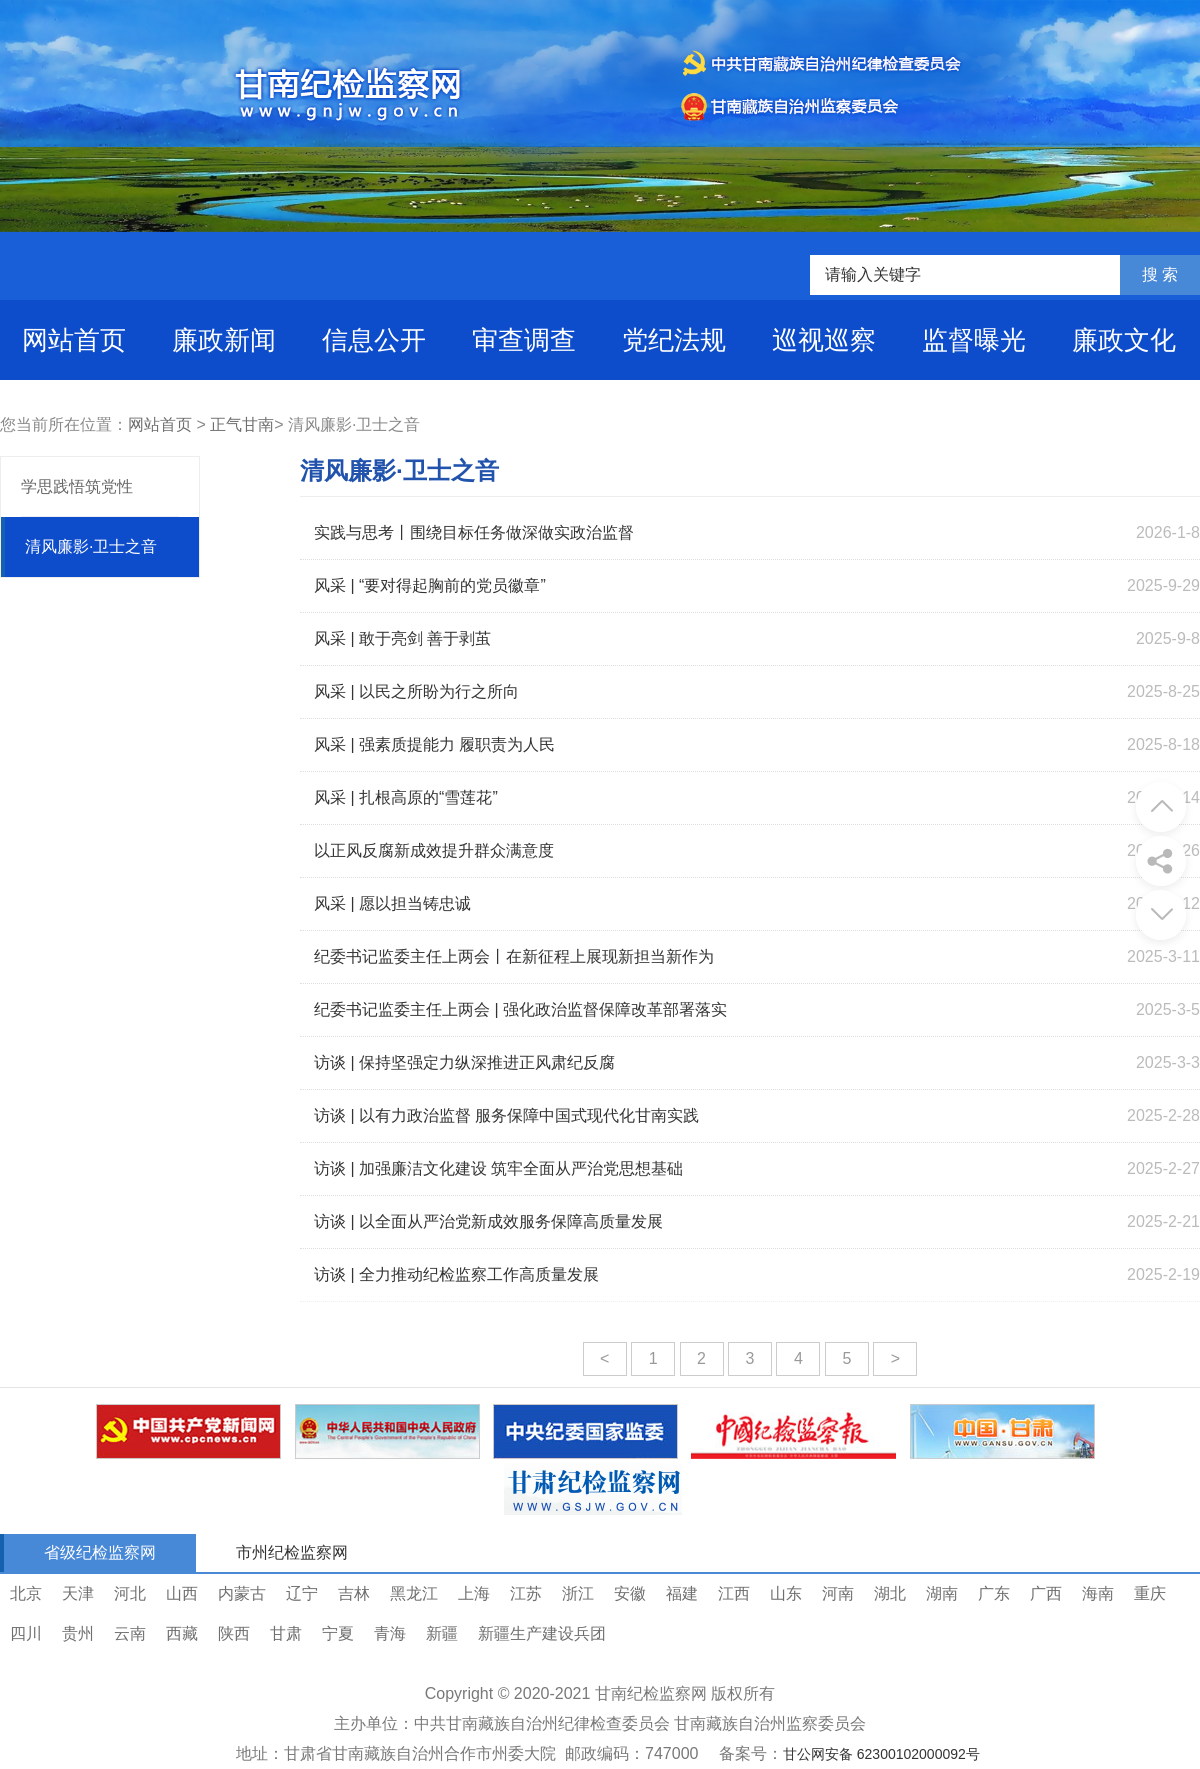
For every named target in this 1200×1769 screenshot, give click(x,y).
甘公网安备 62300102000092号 (881, 1754)
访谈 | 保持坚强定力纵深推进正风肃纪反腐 (464, 1062)
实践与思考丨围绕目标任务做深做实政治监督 (474, 532)
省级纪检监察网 (100, 1552)
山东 (786, 1593)
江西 (734, 1593)
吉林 (354, 1593)
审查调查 (524, 340)
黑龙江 (414, 1593)
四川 (26, 1633)
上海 (474, 1593)
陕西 (234, 1633)
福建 (682, 1593)
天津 (78, 1593)
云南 (130, 1633)
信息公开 (374, 340)
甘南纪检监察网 (651, 1693)
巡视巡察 (824, 340)
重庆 (1150, 1593)
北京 (26, 1593)
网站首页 (74, 340)
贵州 (78, 1633)
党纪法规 (674, 340)
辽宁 (302, 1593)
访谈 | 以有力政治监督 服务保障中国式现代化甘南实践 (507, 1115)
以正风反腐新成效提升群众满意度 (434, 850)
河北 (130, 1593)
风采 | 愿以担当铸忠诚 (392, 903)
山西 (182, 1593)
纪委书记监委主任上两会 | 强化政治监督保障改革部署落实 (520, 1009)
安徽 (630, 1593)
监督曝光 (974, 340)
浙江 (578, 1593)
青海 (390, 1633)
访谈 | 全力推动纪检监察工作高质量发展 (456, 1274)
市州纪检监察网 (292, 1552)
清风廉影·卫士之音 (91, 546)
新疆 (442, 1633)
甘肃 (286, 1633)
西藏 (182, 1633)
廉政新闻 (224, 340)
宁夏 (338, 1633)
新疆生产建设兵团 (542, 1633)
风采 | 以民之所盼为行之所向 (416, 691)
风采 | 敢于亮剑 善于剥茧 (403, 638)
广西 (1046, 1593)
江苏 (526, 1593)
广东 (994, 1593)
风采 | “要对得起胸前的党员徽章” (430, 585)
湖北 (890, 1593)
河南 (838, 1593)
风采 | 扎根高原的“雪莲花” (406, 797)
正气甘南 (242, 424)
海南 (1098, 1593)
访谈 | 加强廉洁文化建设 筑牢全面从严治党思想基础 (499, 1168)
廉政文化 (1124, 340)
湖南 (942, 1593)
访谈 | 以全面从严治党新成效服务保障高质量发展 (488, 1221)
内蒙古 (242, 1593)
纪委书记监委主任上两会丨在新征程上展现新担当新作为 (514, 956)
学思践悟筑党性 (77, 486)
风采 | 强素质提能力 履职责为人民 (435, 744)
